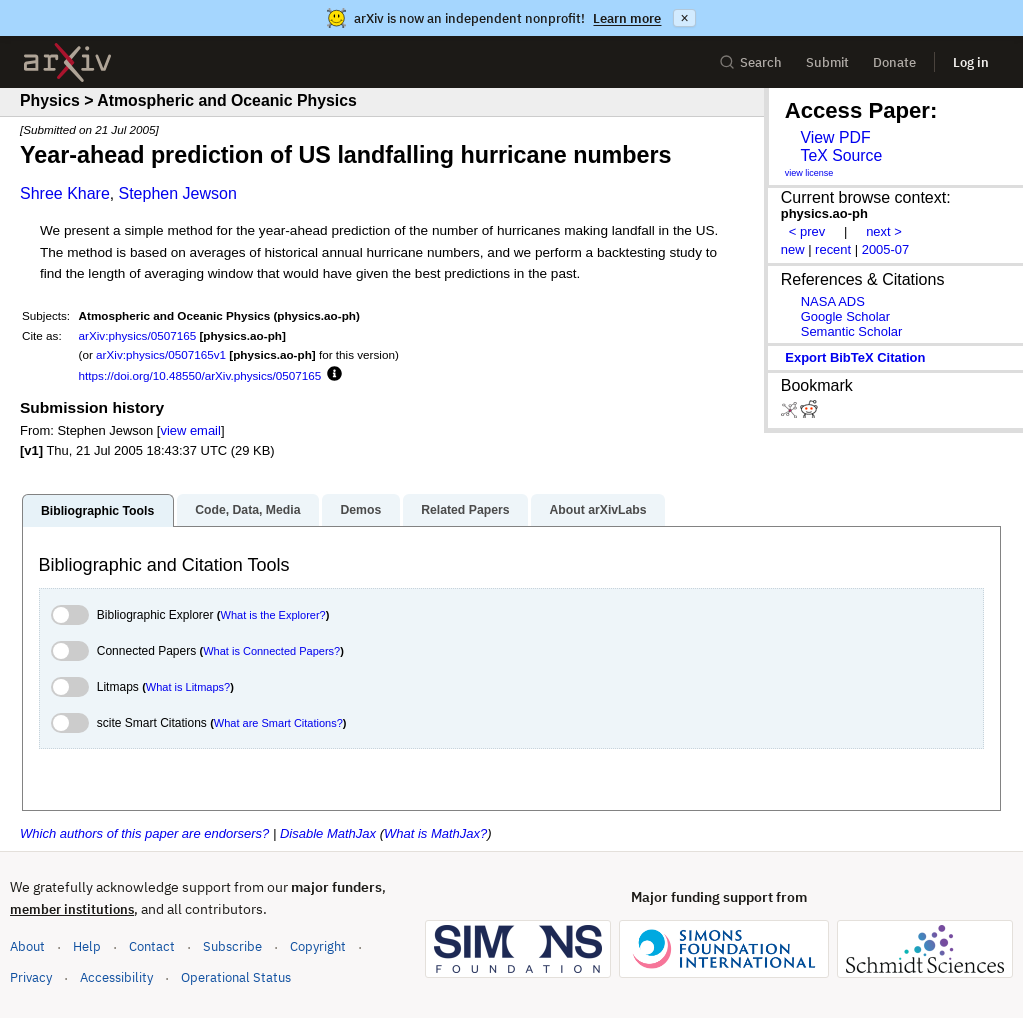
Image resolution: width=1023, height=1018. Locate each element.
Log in (971, 62)
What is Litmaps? (188, 687)
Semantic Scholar (852, 331)
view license (809, 173)
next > (884, 231)
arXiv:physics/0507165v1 (161, 354)
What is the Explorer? (273, 615)
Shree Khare (65, 193)
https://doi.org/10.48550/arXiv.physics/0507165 (200, 375)
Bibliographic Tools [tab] (97, 511)
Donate (894, 62)
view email (190, 430)
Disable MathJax (328, 833)
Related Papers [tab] (465, 510)
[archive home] (67, 62)
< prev (807, 231)
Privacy (31, 977)
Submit (827, 62)
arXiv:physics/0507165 (138, 335)
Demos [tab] (360, 510)
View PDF (835, 137)
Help (87, 946)
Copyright (318, 946)
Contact (152, 946)
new (793, 249)
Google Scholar (845, 316)
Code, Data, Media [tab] (247, 510)
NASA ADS (833, 301)
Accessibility (116, 977)
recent (833, 249)
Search (750, 62)
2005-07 (886, 249)
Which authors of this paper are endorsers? (144, 833)
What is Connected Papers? (271, 651)
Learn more (627, 18)
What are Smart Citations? (278, 723)
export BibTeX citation (855, 357)
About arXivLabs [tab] (597, 510)
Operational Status (236, 976)
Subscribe (232, 946)
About (27, 946)
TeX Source (841, 155)
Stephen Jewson (177, 193)
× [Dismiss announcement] (684, 18)
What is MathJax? (435, 833)
